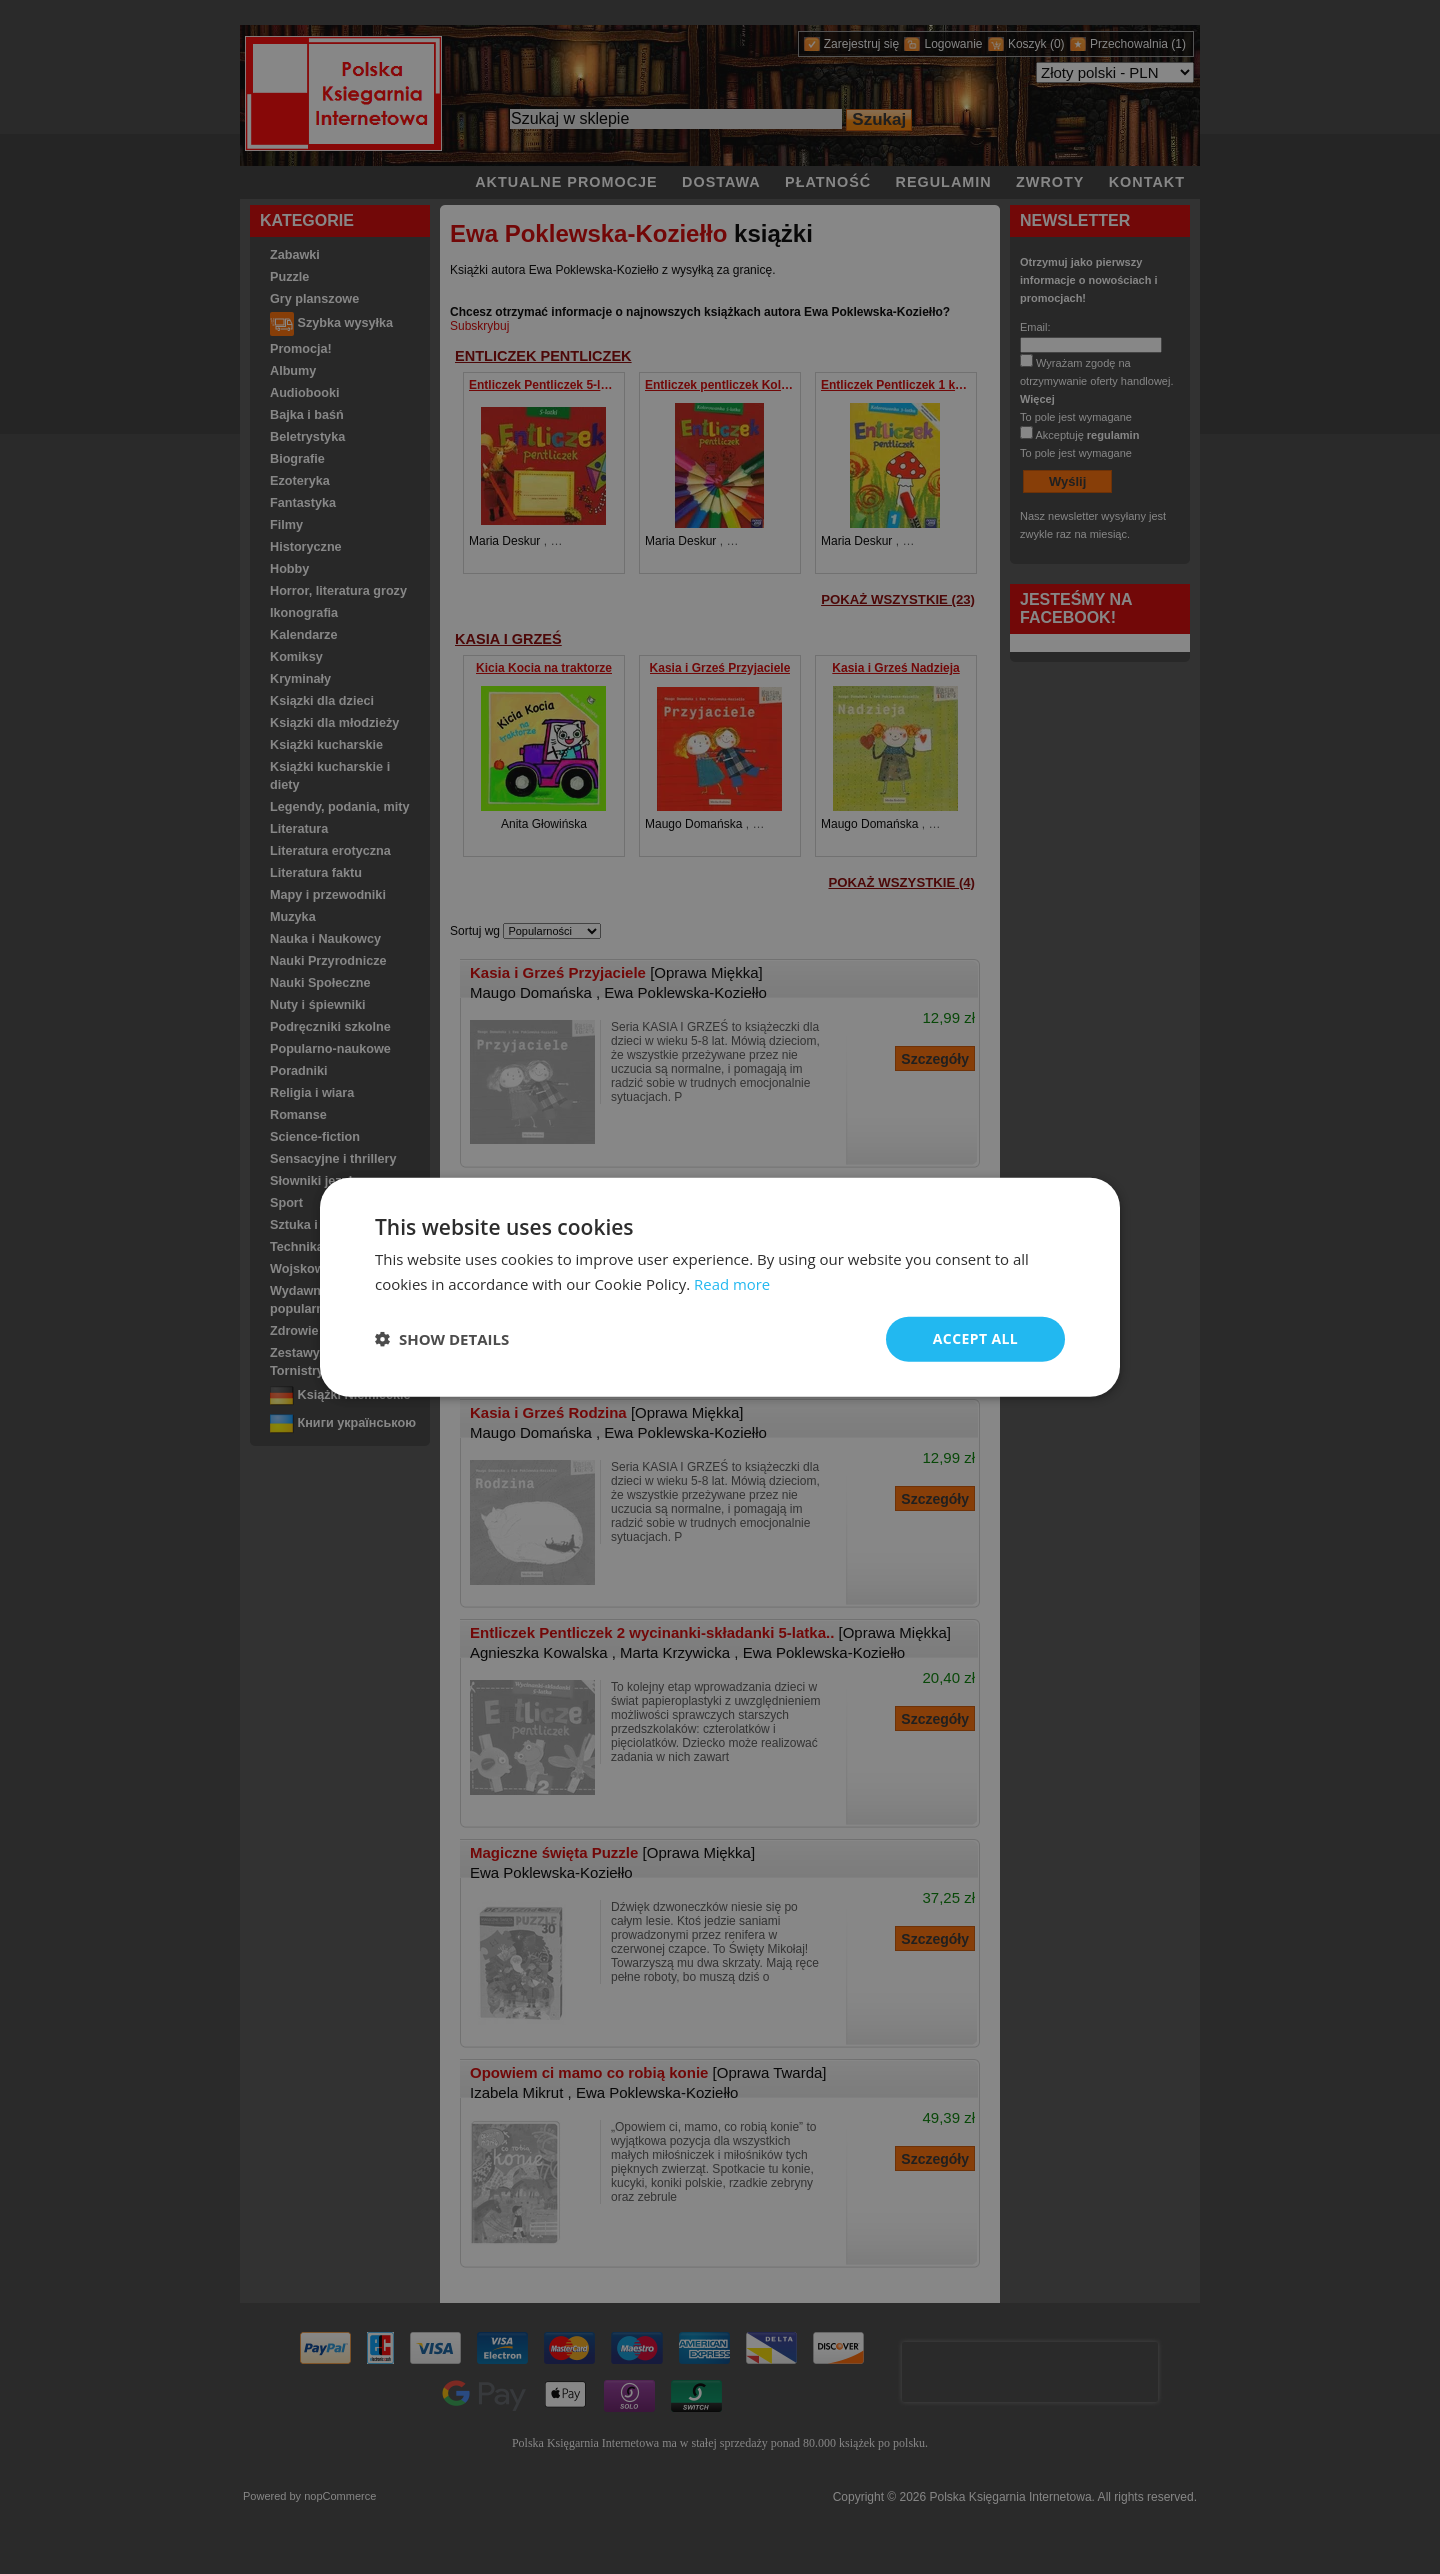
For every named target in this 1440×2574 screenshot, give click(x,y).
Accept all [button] (975, 1338)
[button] (442, 1339)
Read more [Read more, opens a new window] (732, 1284)
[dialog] (720, 1287)
